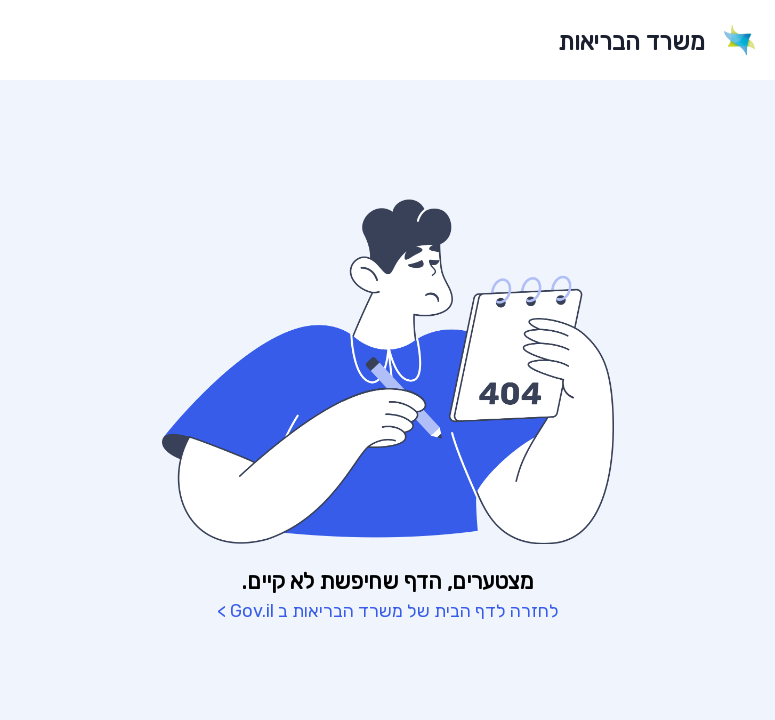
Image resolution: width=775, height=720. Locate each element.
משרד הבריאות (631, 42)
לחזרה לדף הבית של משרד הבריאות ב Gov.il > (388, 611)
